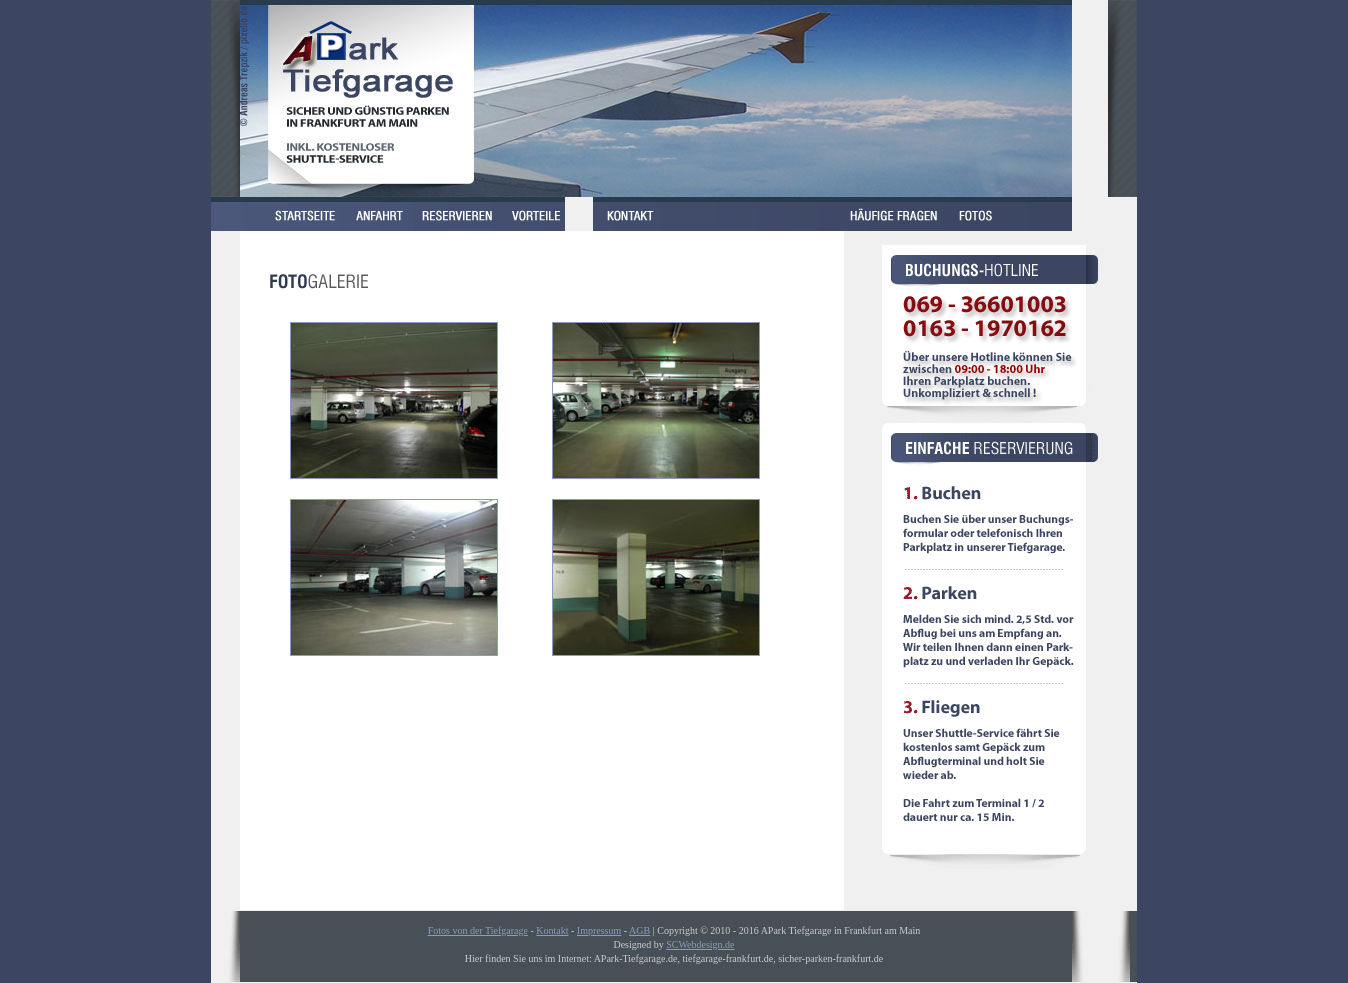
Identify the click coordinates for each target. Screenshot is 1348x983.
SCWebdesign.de (700, 944)
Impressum (599, 930)
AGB (639, 930)
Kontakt (552, 930)
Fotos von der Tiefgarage (478, 930)
